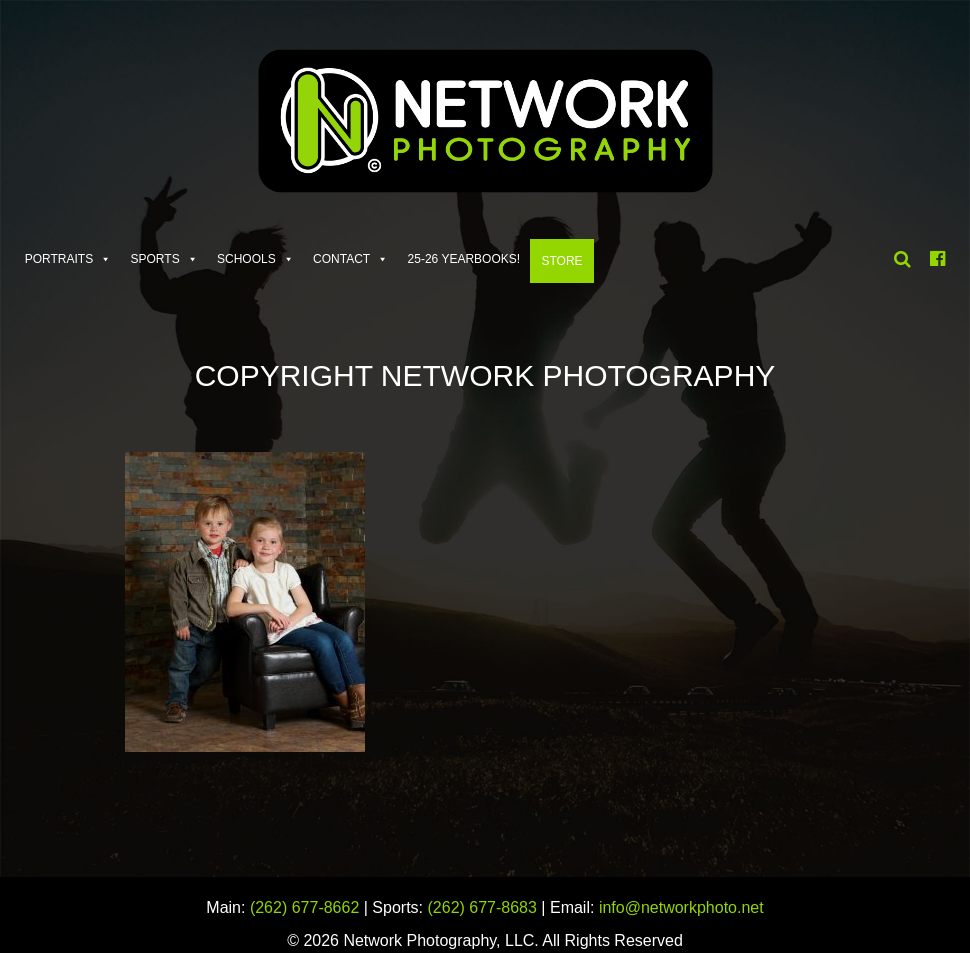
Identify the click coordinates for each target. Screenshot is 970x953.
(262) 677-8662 (304, 907)
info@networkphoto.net (681, 907)
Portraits (59, 259)
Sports (155, 259)
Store (561, 261)
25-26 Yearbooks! (464, 259)
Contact (341, 259)
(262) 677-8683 (482, 907)
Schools (246, 259)
